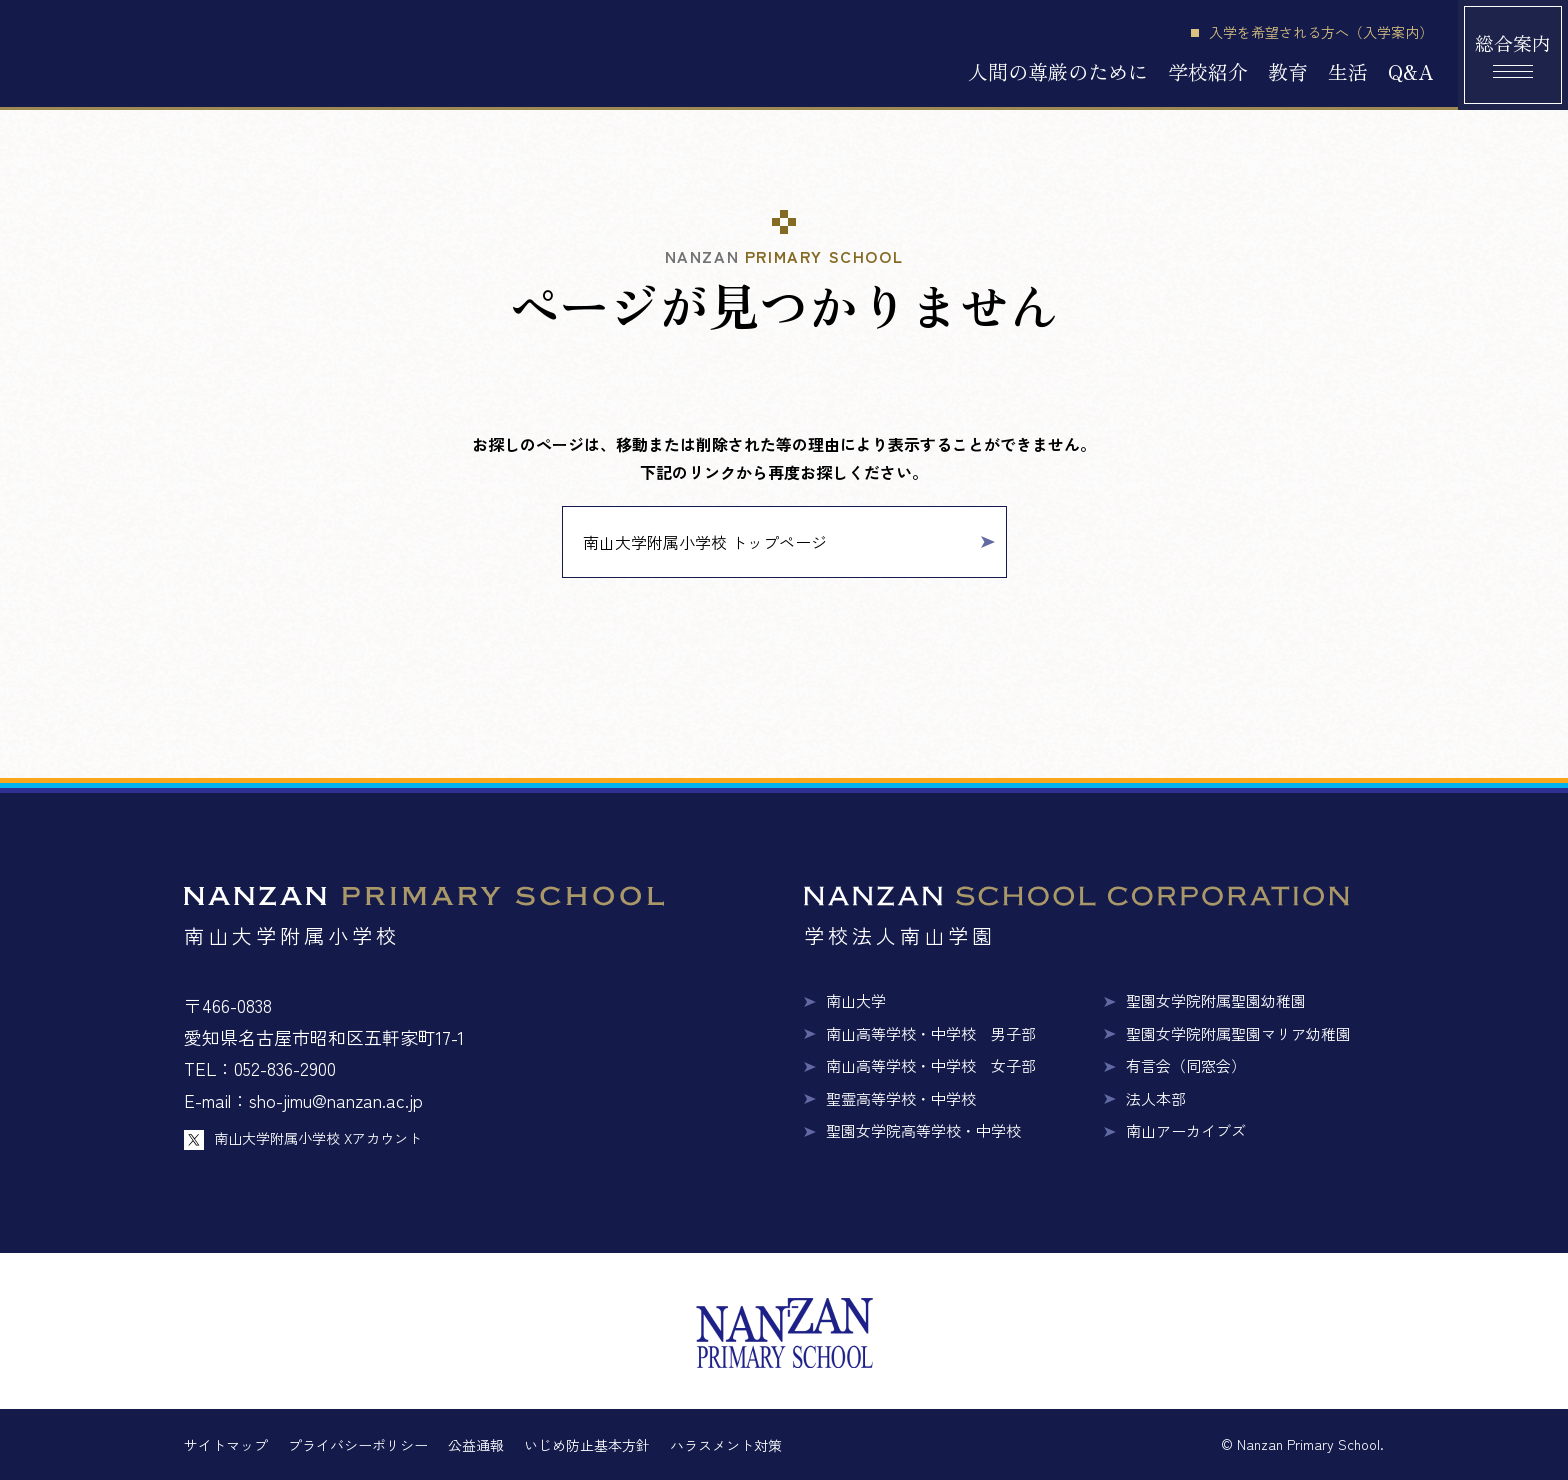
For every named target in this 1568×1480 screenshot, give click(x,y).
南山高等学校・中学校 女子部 (931, 1065)
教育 (1288, 71)
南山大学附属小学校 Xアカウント (318, 1138)
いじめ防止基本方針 (587, 1445)
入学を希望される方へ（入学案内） (1321, 32)
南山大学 (856, 1000)
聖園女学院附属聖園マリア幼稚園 (1238, 1033)
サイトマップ (226, 1445)
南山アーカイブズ (1186, 1130)
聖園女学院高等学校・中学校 (923, 1130)
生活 (1348, 71)
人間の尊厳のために (1058, 71)
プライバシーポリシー (358, 1445)
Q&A (1410, 71)
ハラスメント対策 (726, 1445)
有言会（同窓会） (1186, 1065)
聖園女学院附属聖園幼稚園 (1216, 1000)
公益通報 (476, 1445)
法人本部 (1156, 1098)
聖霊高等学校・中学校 (901, 1098)
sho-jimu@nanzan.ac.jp (336, 1100)
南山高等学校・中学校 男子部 (931, 1033)
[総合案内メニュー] (1513, 55)
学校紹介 (1208, 71)
